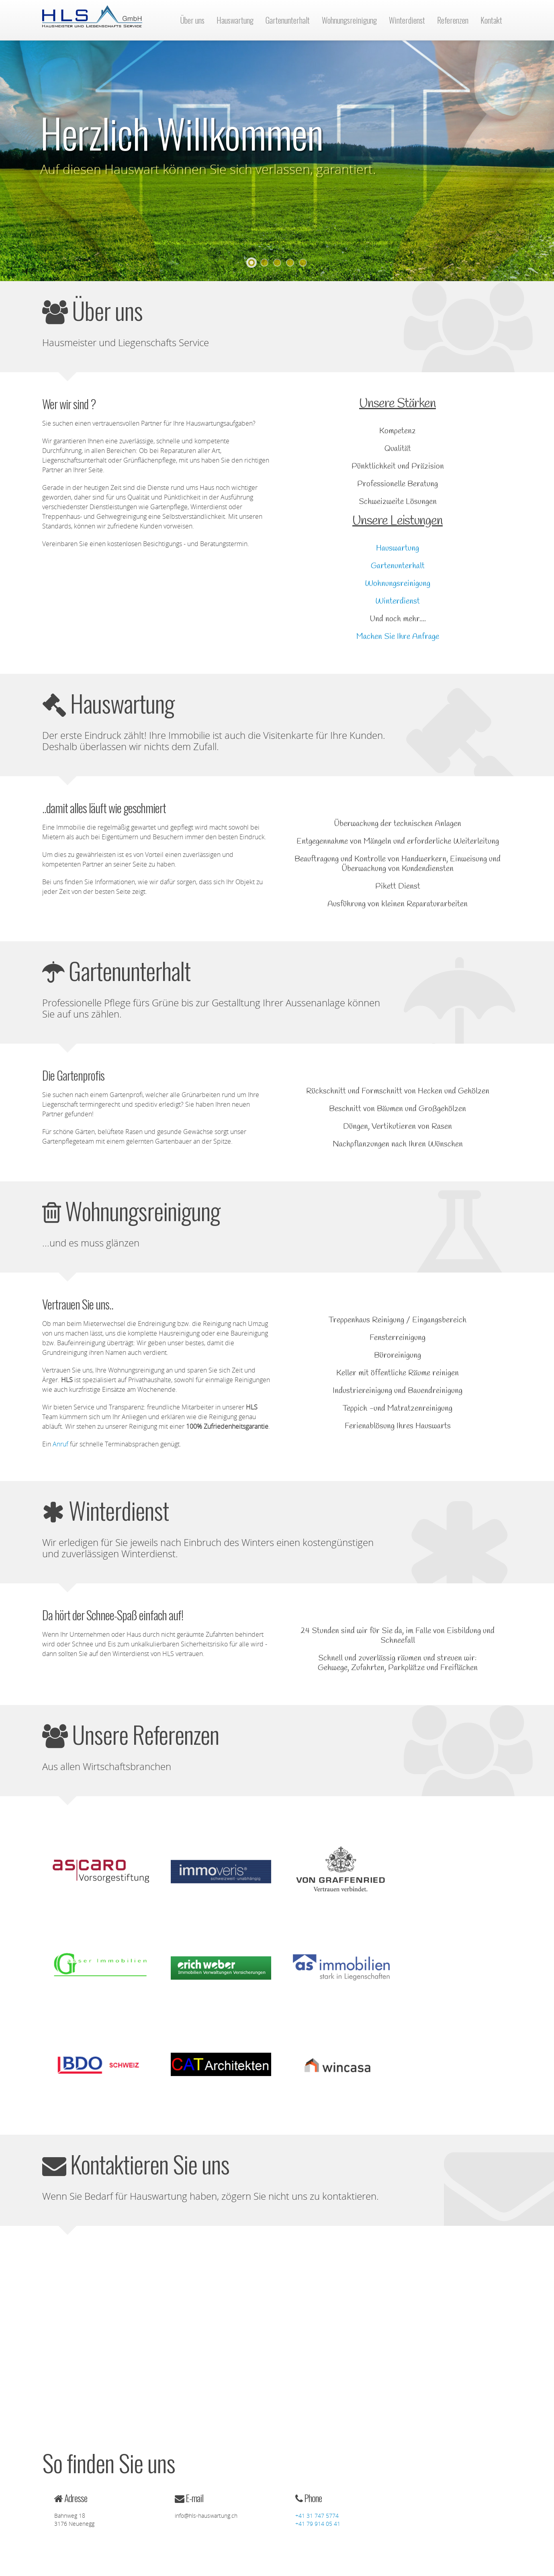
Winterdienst (407, 20)
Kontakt (491, 20)
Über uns (192, 20)
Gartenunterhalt (288, 20)
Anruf (60, 1444)
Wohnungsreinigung (349, 20)
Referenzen (452, 20)
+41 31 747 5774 (317, 2515)
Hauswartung (235, 20)
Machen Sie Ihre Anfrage (397, 636)
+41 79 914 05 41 (317, 2523)
